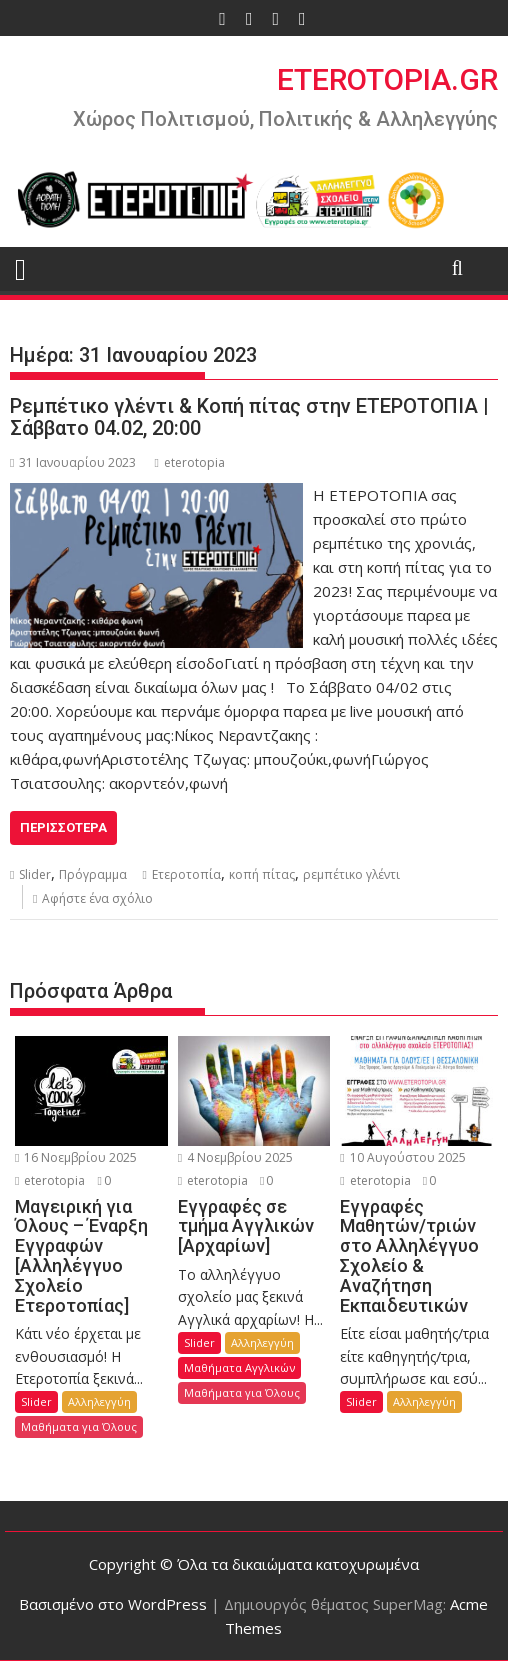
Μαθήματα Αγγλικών (239, 1367)
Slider (35, 874)
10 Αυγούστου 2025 (402, 1157)
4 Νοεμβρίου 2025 (235, 1157)
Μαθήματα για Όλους (79, 1426)
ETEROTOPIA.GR (387, 79)
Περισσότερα (63, 827)
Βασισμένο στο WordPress (113, 1604)
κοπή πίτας (262, 874)
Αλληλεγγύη (99, 1401)
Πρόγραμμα (93, 874)
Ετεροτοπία (186, 874)
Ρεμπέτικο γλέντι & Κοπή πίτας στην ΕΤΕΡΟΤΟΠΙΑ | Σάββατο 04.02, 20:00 (249, 417)
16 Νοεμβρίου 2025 (76, 1157)
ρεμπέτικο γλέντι (351, 874)
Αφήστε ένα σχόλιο (97, 898)
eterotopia (189, 462)
